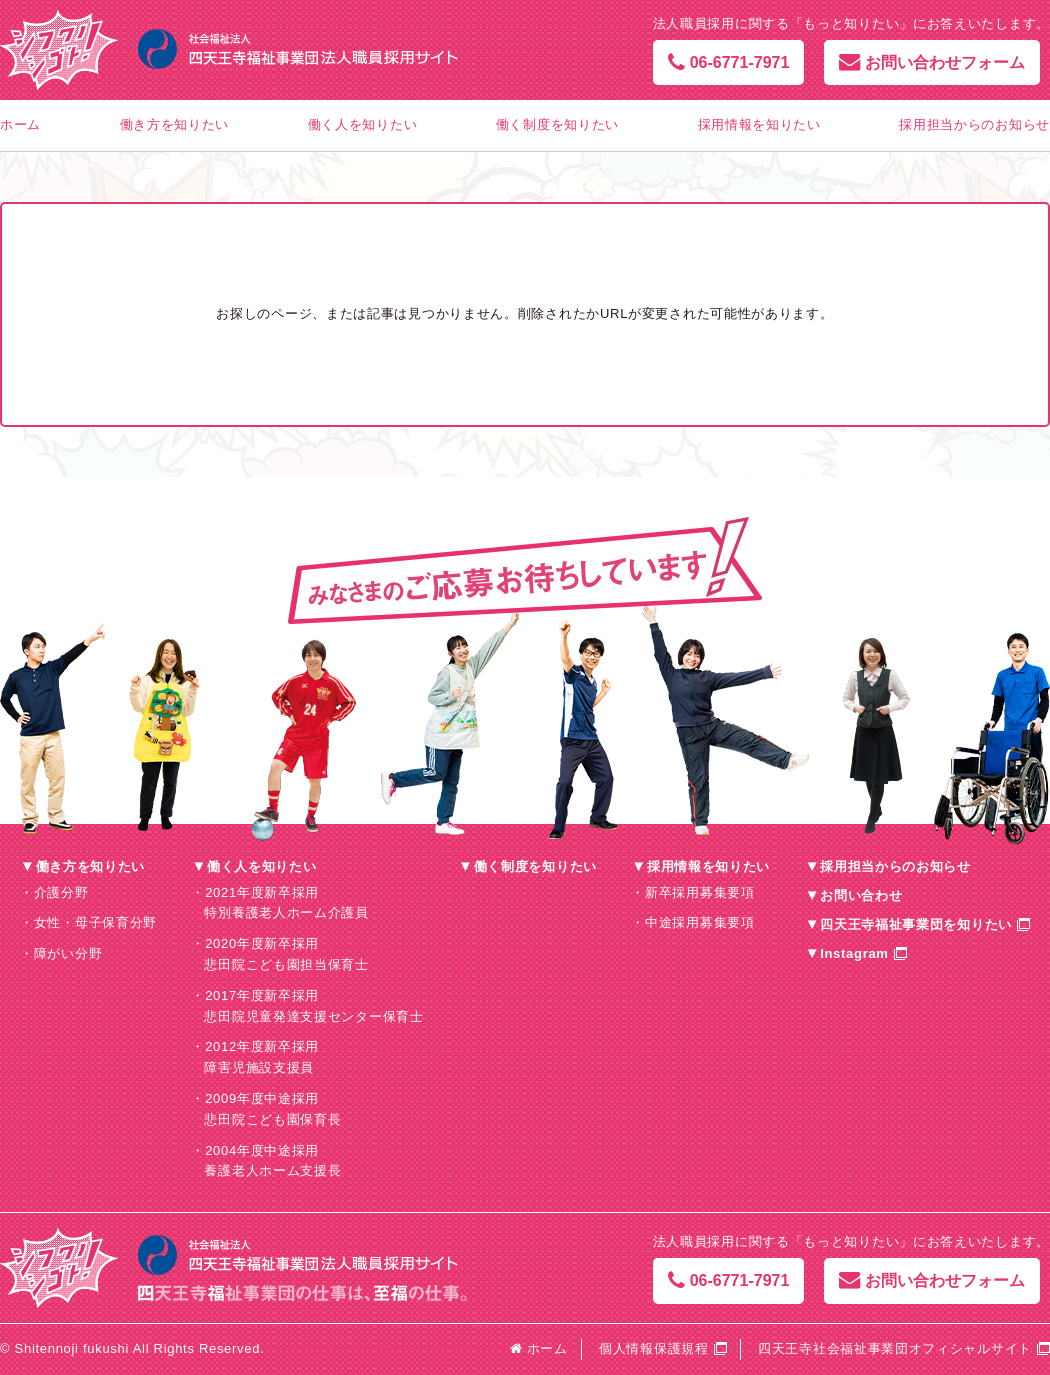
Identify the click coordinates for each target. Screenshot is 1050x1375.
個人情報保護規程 (654, 1348)
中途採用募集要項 (700, 922)
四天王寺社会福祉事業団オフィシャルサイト (895, 1348)
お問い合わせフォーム (932, 62)
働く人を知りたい (363, 124)
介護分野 (61, 892)
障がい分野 (68, 953)
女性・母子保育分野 (95, 922)
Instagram (854, 953)
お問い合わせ (861, 895)
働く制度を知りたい (557, 124)
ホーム (20, 124)
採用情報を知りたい (759, 124)
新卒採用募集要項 (700, 892)
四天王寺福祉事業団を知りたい (916, 924)
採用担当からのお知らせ (974, 124)
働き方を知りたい (175, 124)
